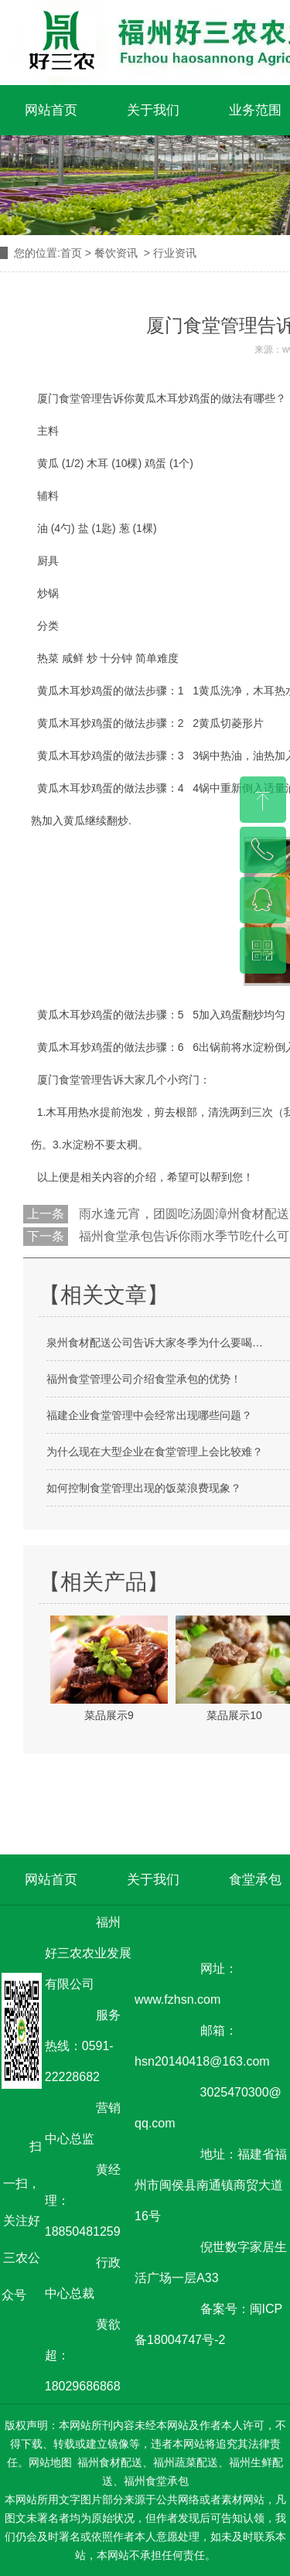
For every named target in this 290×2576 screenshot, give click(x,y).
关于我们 (153, 110)
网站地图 (50, 2462)
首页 (71, 253)
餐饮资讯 (116, 253)
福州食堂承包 (156, 2481)
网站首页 (51, 110)
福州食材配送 (109, 2462)
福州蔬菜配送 (185, 2462)
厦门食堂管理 (69, 1079)
